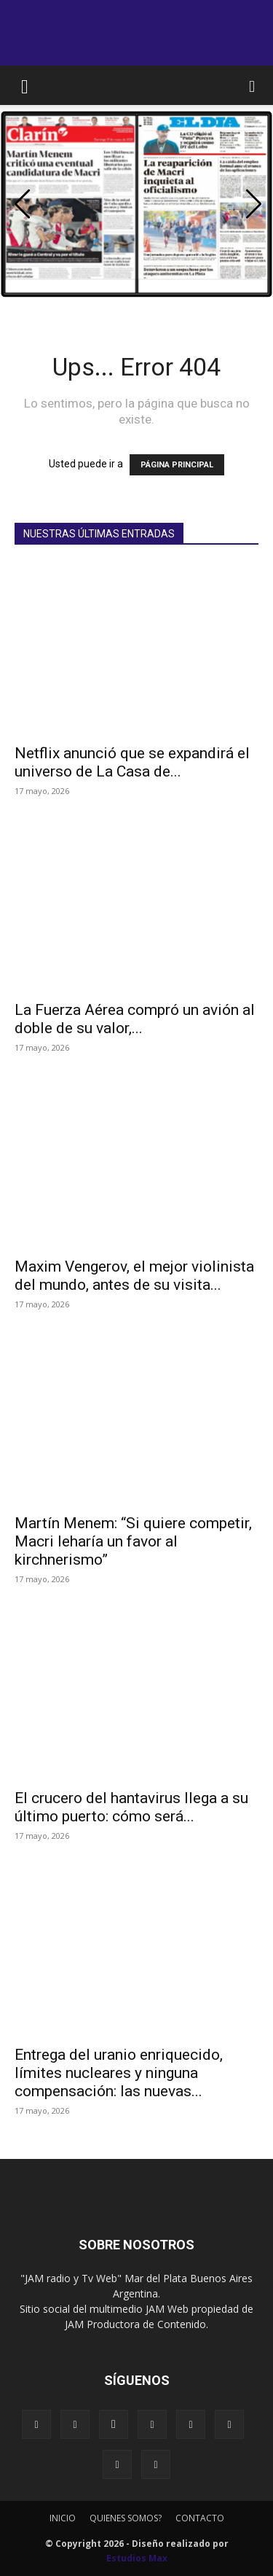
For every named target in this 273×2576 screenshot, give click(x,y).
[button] (24, 85)
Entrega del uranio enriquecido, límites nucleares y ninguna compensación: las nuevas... (119, 2073)
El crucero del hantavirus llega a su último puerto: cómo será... (131, 1807)
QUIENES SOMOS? (126, 2518)
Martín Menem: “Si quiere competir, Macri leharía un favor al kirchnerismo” (133, 1541)
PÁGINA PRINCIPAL (177, 465)
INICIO (63, 2518)
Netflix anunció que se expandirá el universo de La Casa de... (132, 762)
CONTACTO (199, 2518)
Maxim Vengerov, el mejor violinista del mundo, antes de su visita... (134, 1275)
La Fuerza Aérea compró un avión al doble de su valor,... (135, 1019)
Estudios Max (136, 2558)
